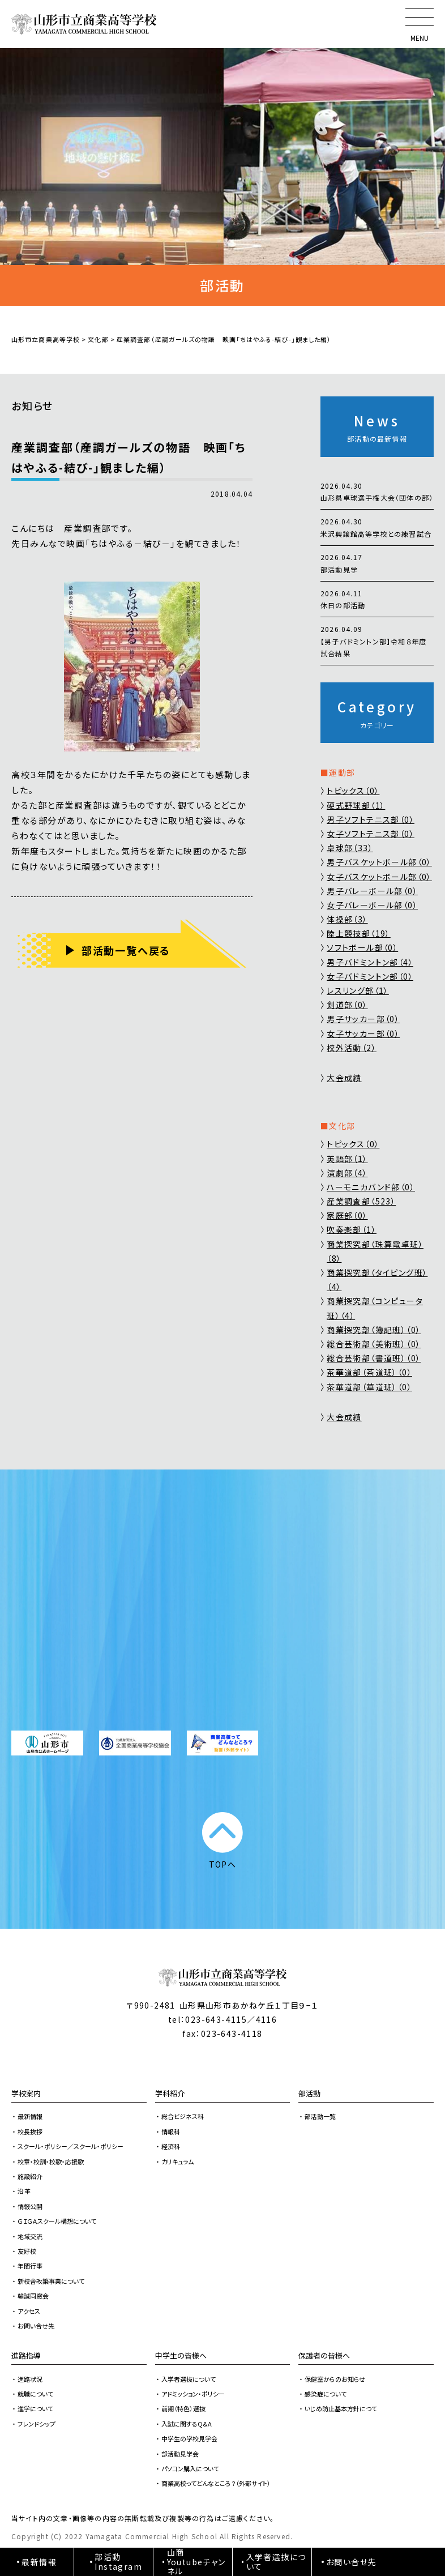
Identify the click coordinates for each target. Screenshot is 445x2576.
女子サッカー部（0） (363, 1033)
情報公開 (30, 2206)
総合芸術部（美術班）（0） (374, 1343)
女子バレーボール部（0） (372, 905)
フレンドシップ (36, 2423)
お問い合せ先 (36, 2325)
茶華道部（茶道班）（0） (369, 1372)
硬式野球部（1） (356, 805)
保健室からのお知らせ (335, 2378)
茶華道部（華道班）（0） (369, 1386)
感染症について (325, 2393)
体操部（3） (347, 919)
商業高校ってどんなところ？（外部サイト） (216, 2483)
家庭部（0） (347, 1215)
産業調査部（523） (361, 1201)
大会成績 (344, 1077)
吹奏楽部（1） (351, 1229)
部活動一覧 (320, 2116)
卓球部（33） (350, 847)
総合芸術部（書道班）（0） (374, 1358)
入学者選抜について (188, 2378)
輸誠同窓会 (33, 2295)
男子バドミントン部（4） (370, 962)
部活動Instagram (118, 2561)
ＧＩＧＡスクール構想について (57, 2220)
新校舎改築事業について (51, 2280)
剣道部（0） (347, 1004)
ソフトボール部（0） (362, 947)
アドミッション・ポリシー (193, 2393)
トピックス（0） (353, 790)
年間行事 (30, 2265)
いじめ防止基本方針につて (341, 2408)
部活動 (309, 2093)
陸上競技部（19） (359, 933)
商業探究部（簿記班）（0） (374, 1329)
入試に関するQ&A (186, 2423)
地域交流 (30, 2236)
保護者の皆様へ (324, 2355)
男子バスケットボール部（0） (379, 862)
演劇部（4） (347, 1172)
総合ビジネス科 (182, 2116)
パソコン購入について (190, 2468)
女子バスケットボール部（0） (379, 876)
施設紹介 (30, 2176)
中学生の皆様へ (181, 2355)
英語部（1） (347, 1158)
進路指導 (26, 2355)
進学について (35, 2408)
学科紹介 (170, 2093)
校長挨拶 (30, 2131)
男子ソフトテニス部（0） (370, 819)
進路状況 (30, 2378)
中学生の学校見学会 (189, 2438)
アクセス (29, 2311)
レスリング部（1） (358, 990)
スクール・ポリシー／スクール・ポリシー (70, 2146)
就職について (35, 2393)
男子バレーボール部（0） (372, 890)
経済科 (170, 2146)
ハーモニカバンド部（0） (371, 1187)
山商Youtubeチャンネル (196, 2562)
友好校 (27, 2250)
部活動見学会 (180, 2453)
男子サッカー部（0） (363, 1018)
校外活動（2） (351, 1047)
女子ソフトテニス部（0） (370, 833)
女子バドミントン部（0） (370, 976)
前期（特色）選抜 (183, 2408)
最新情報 (30, 2116)
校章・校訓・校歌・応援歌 (51, 2161)
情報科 (170, 2131)
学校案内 (26, 2093)
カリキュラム (177, 2161)
